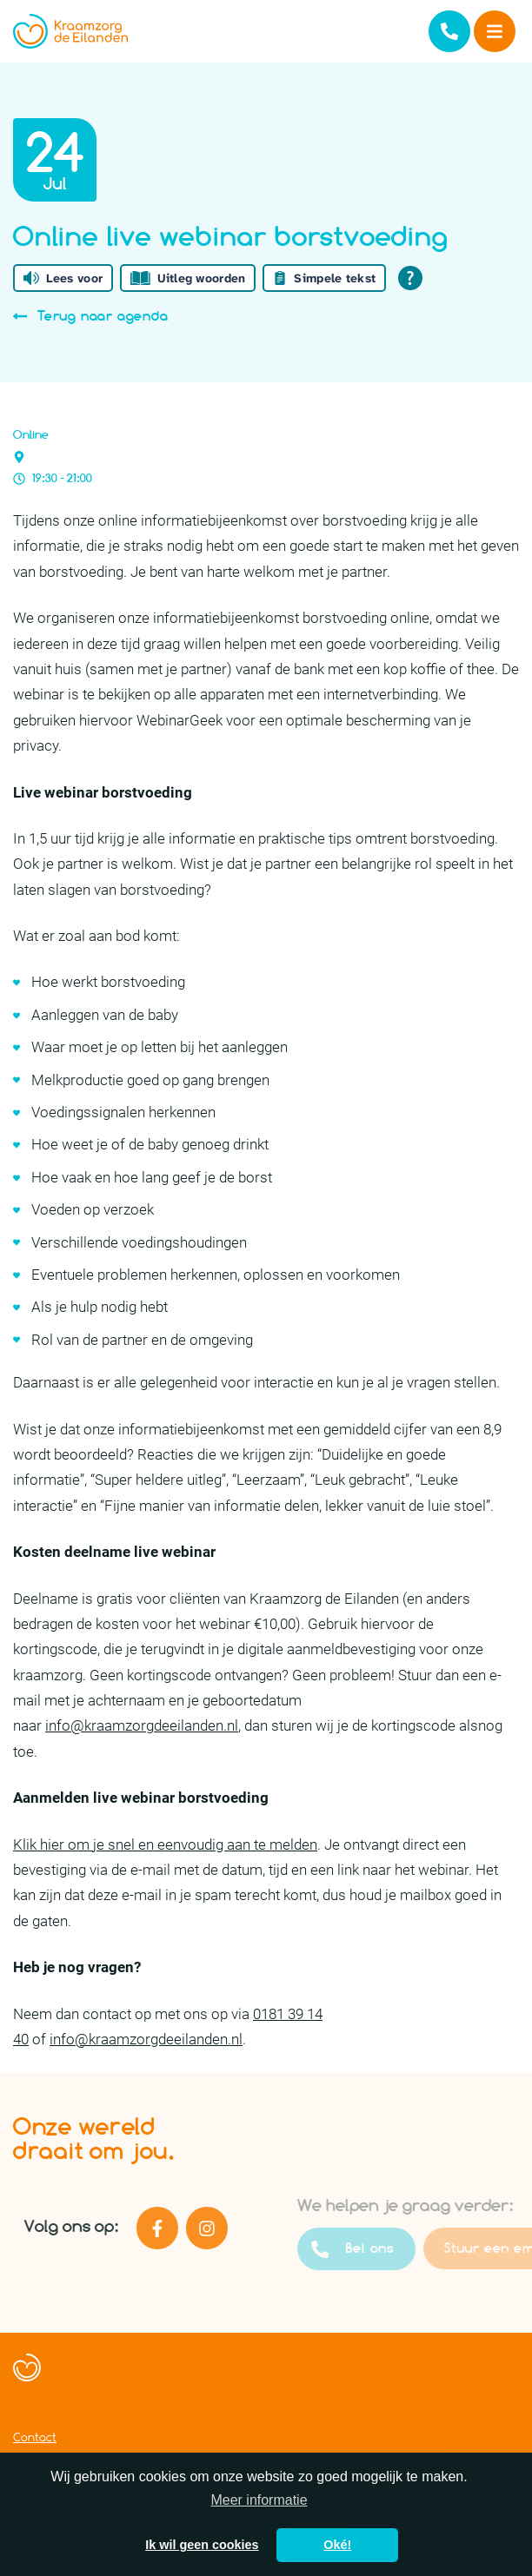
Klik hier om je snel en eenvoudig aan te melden (165, 1844)
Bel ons (380, 2249)
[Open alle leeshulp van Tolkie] (410, 278)
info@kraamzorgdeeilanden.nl (141, 1725)
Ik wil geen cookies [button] (201, 2545)
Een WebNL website (73, 2391)
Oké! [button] (337, 2545)
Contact (35, 2437)
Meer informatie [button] (258, 2500)
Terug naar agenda (91, 316)
